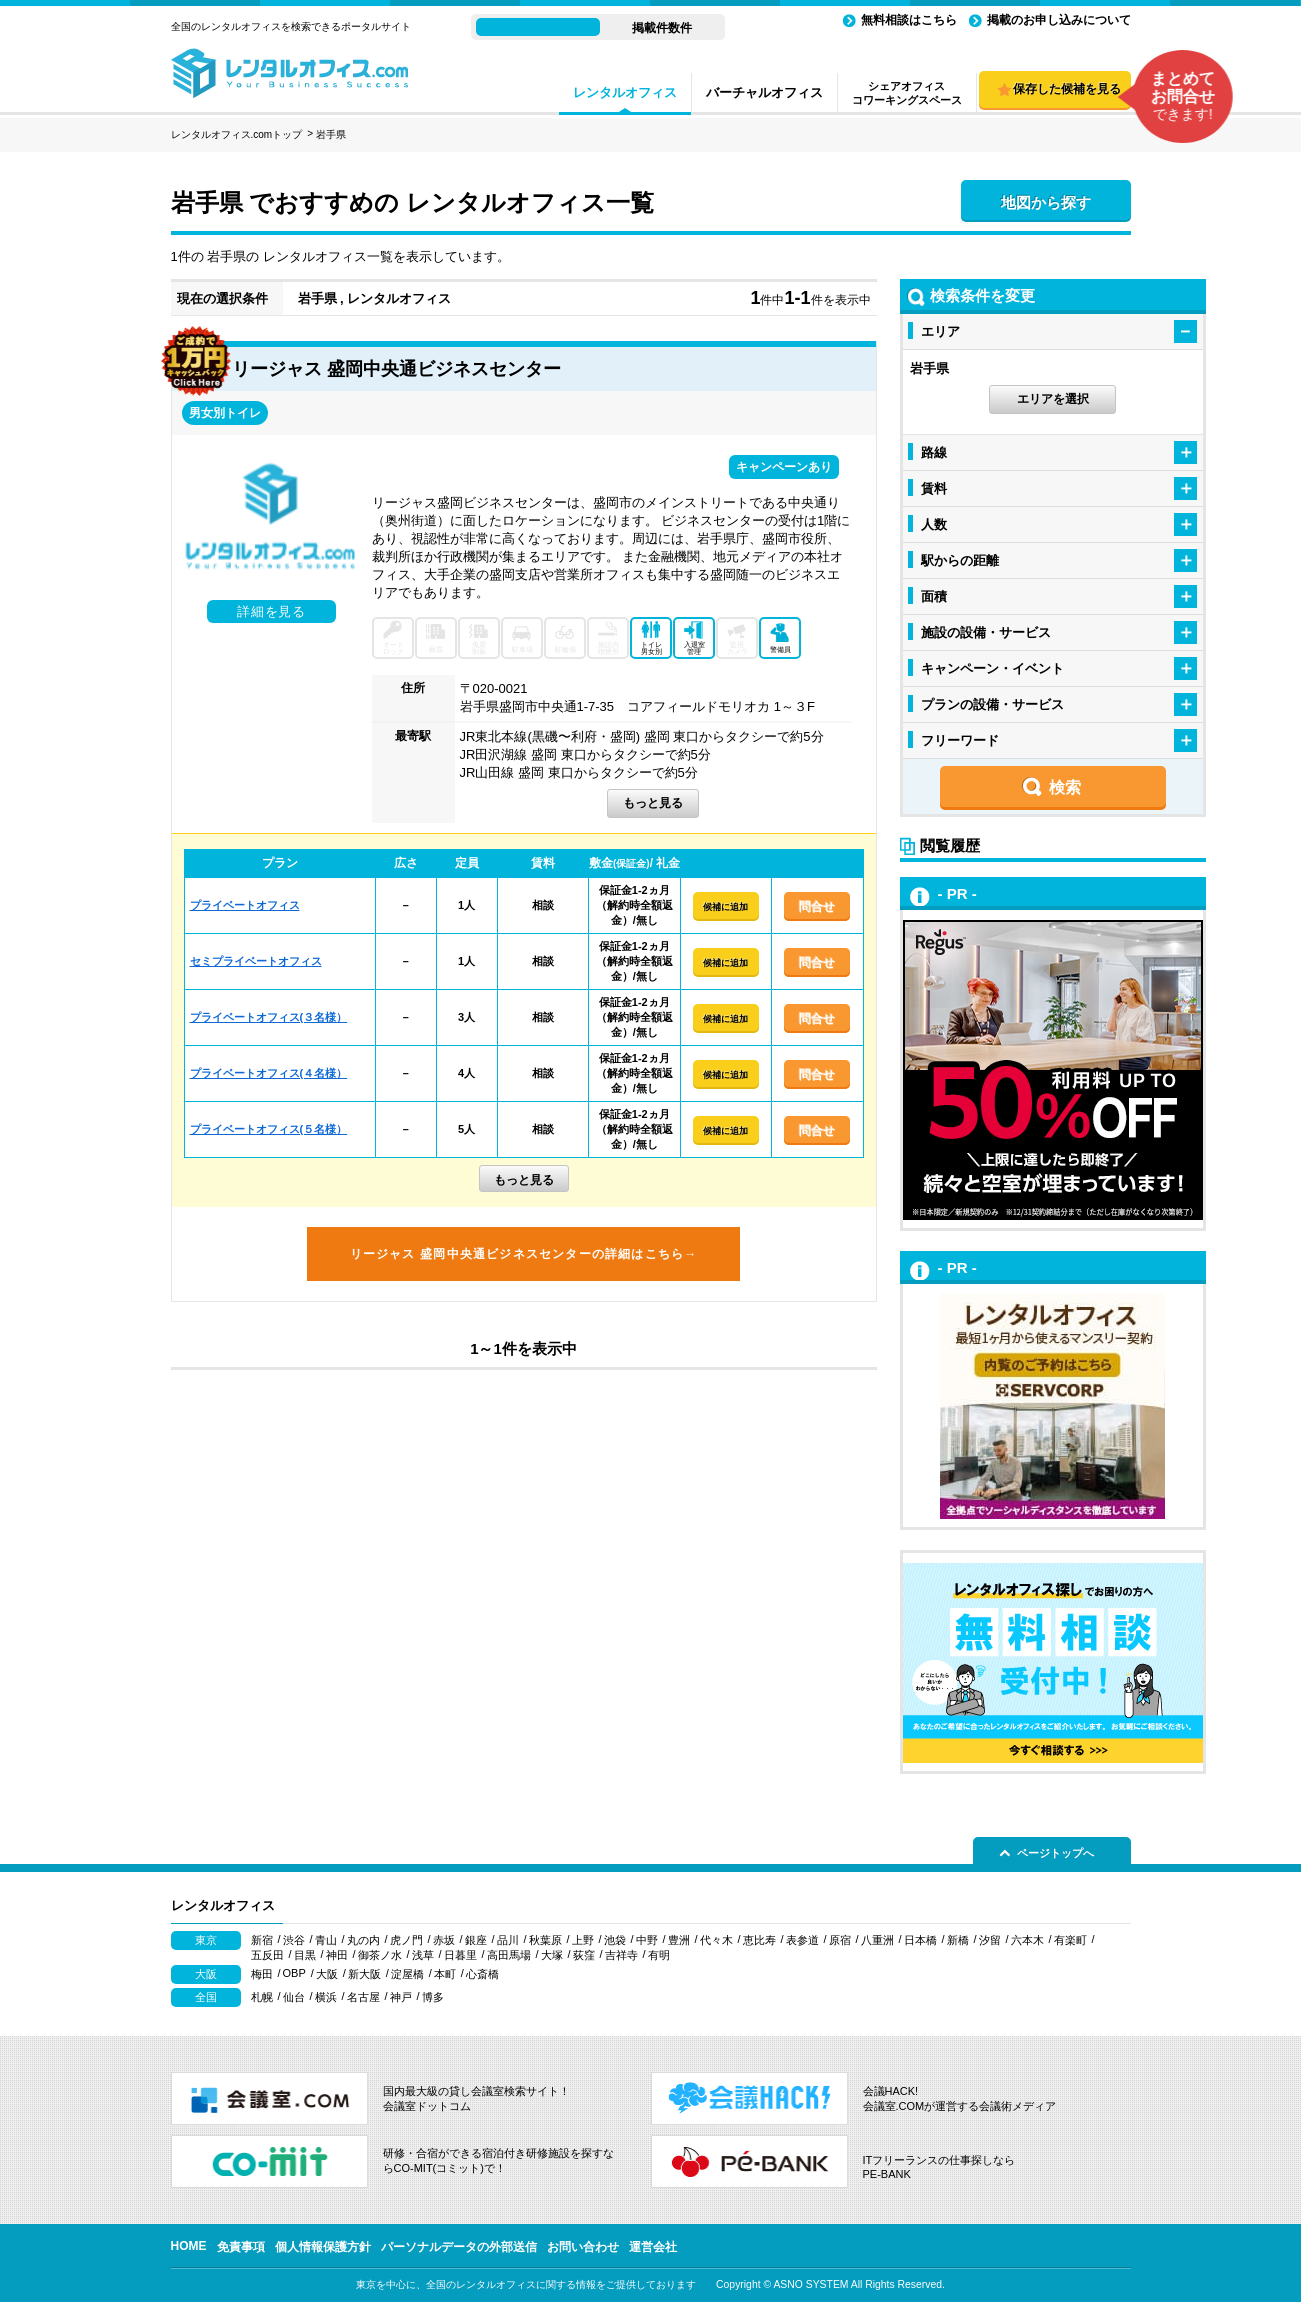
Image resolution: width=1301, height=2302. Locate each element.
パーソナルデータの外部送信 (459, 2247)
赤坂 (444, 1940)
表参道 (802, 1940)
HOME (189, 2246)
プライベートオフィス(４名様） (269, 1073)
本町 (445, 1974)
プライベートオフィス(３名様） (269, 1017)
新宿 (262, 1940)
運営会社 (653, 2247)
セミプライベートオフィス (256, 961)
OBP (294, 1973)
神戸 (401, 1997)
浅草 (423, 1955)
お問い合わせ (583, 2247)
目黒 (305, 1955)
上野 (583, 1940)
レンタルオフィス (625, 92)
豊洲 (679, 1940)
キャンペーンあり (784, 467)
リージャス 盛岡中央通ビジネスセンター (396, 369)
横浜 (326, 1997)
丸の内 (363, 1940)
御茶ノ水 (380, 1955)
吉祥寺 (621, 1955)
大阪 (327, 1974)
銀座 (476, 1940)
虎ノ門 (406, 1940)
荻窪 (584, 1955)
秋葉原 (545, 1940)
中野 (647, 1940)
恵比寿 (759, 1940)
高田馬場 (509, 1955)
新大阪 (364, 1974)
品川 (508, 1940)
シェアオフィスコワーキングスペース (907, 93)
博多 (433, 1997)
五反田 (267, 1955)
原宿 (840, 1940)
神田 (337, 1955)
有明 (659, 1955)
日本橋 (920, 1940)
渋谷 (294, 1940)
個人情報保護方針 (323, 2247)
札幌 (262, 1997)
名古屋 (363, 1997)
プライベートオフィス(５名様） (269, 1129)
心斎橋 (482, 1974)
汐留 (990, 1940)
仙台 (294, 1997)
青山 (326, 1940)
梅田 (262, 1974)
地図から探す (1046, 202)
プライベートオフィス (245, 905)
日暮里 (460, 1955)
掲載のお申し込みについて (1059, 20)
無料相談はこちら (909, 20)
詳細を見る (271, 611)
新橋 (958, 1940)
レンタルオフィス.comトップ (237, 134)
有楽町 (1070, 1940)
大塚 (552, 1955)
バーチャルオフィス (764, 92)
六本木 (1027, 1940)
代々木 (716, 1940)
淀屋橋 (407, 1974)
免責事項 (241, 2247)
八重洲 (877, 1940)
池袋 (615, 1940)
